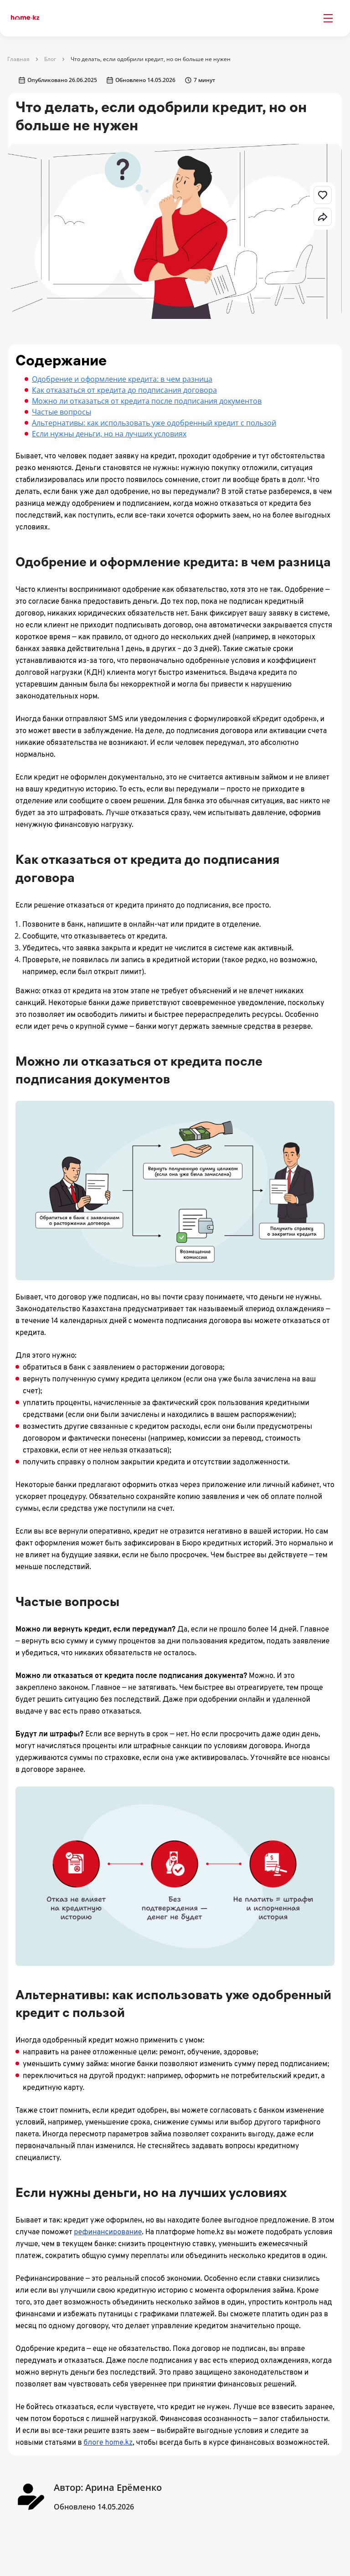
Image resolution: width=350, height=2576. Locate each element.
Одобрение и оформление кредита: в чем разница (122, 379)
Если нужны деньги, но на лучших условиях (109, 434)
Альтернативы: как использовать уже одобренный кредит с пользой (154, 423)
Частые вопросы (61, 412)
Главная (18, 59)
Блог (50, 59)
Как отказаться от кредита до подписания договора (124, 390)
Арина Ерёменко (123, 2487)
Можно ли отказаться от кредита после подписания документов (147, 401)
